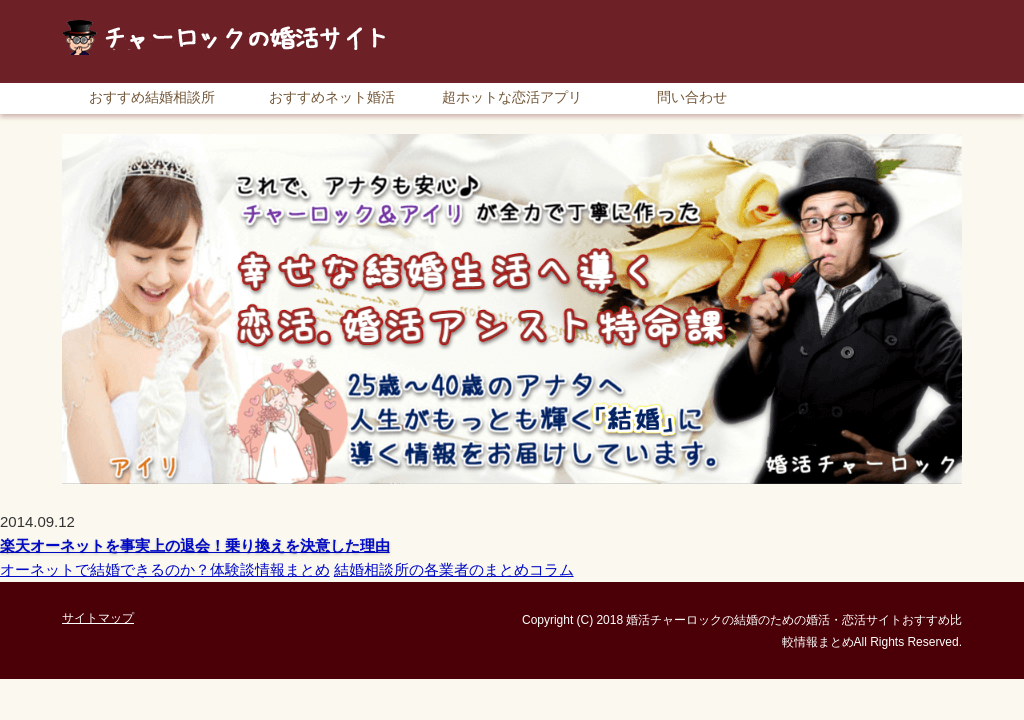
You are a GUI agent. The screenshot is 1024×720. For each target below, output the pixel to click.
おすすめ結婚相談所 (152, 97)
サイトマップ (917, 9)
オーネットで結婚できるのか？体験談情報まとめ (165, 569)
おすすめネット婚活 (332, 97)
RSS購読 (822, 9)
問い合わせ (692, 97)
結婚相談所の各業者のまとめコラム (454, 569)
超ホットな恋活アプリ (512, 97)
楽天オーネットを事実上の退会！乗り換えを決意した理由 (195, 545)
